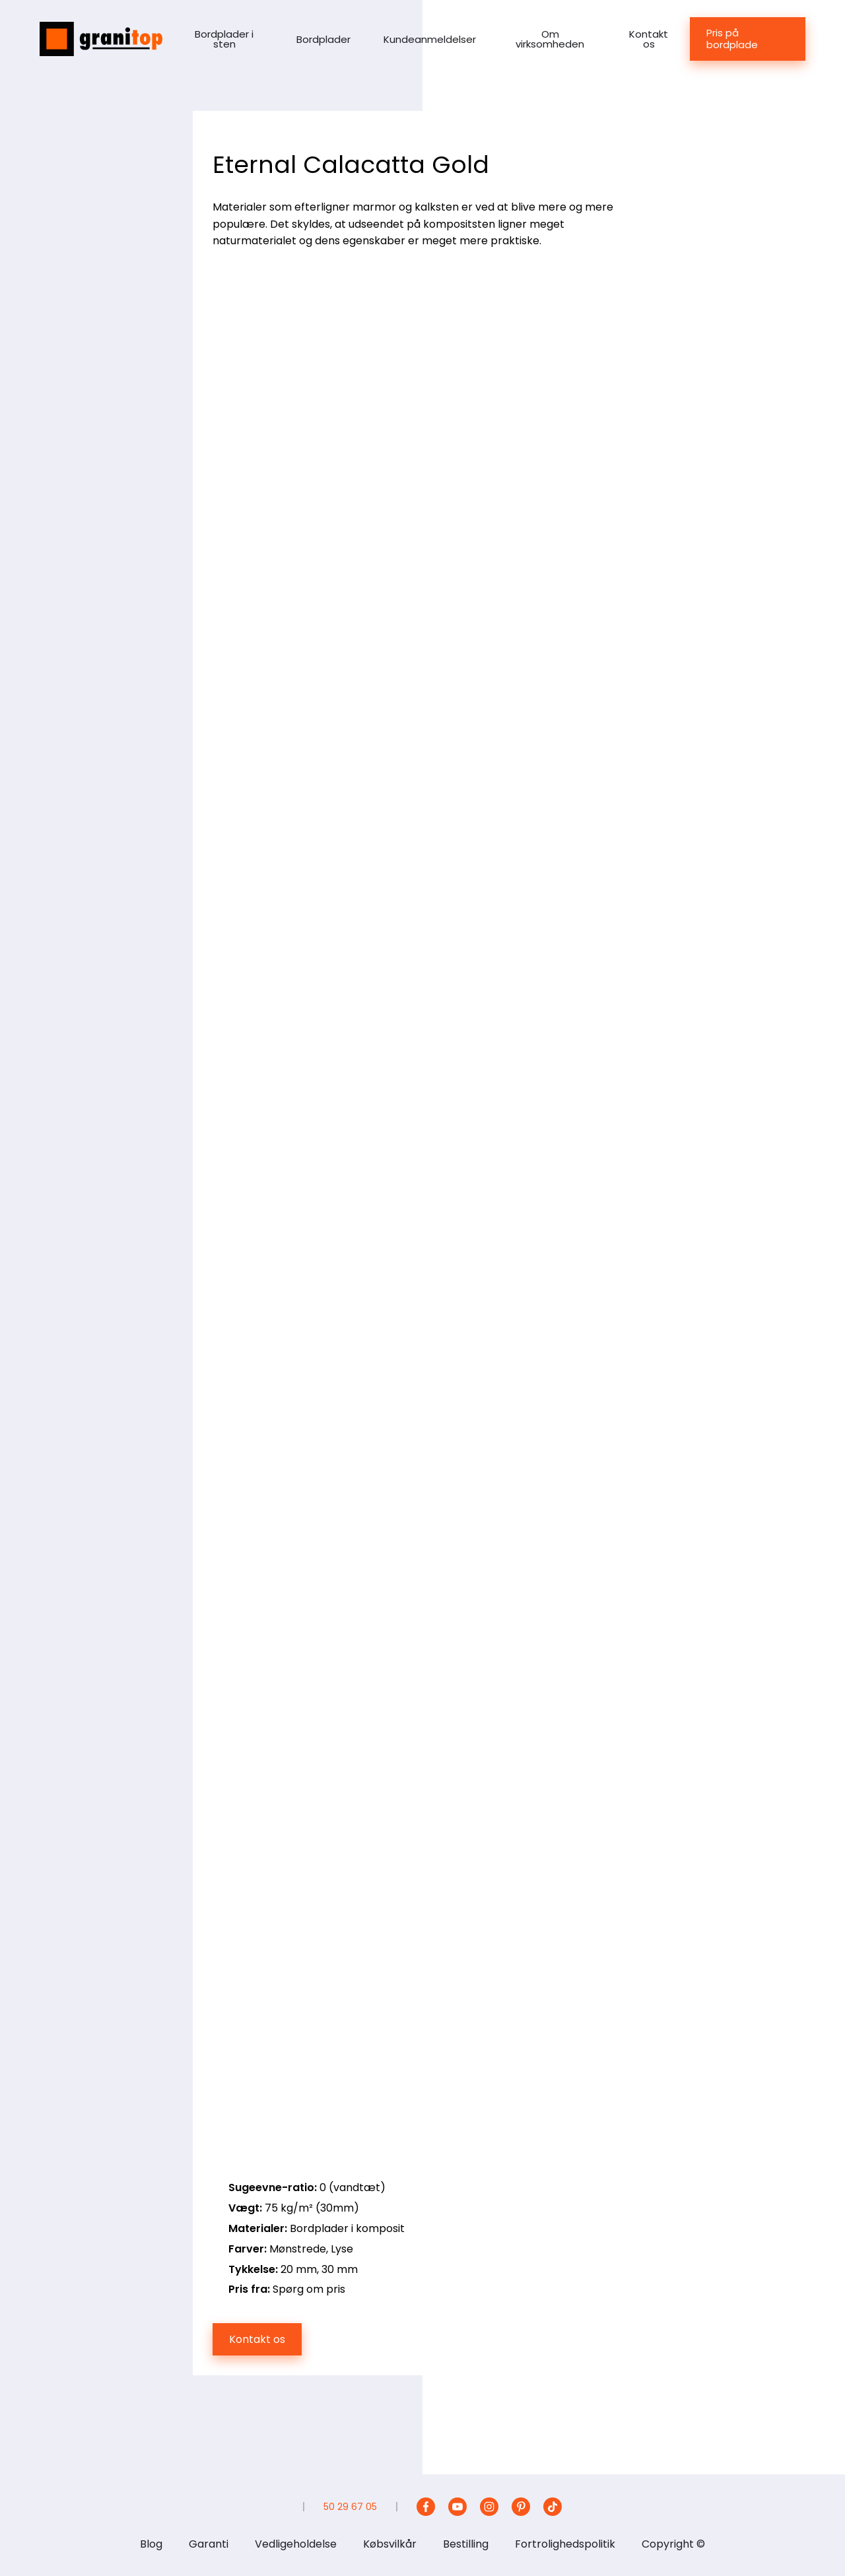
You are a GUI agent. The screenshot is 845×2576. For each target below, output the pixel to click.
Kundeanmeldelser (430, 39)
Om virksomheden (550, 39)
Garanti (208, 2544)
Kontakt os (648, 39)
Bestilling (466, 2544)
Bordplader (323, 39)
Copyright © (673, 2544)
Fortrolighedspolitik (565, 2544)
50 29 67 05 (350, 2506)
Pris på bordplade (732, 38)
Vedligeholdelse (296, 2544)
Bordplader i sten (224, 39)
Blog (151, 2544)
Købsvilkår (390, 2544)
